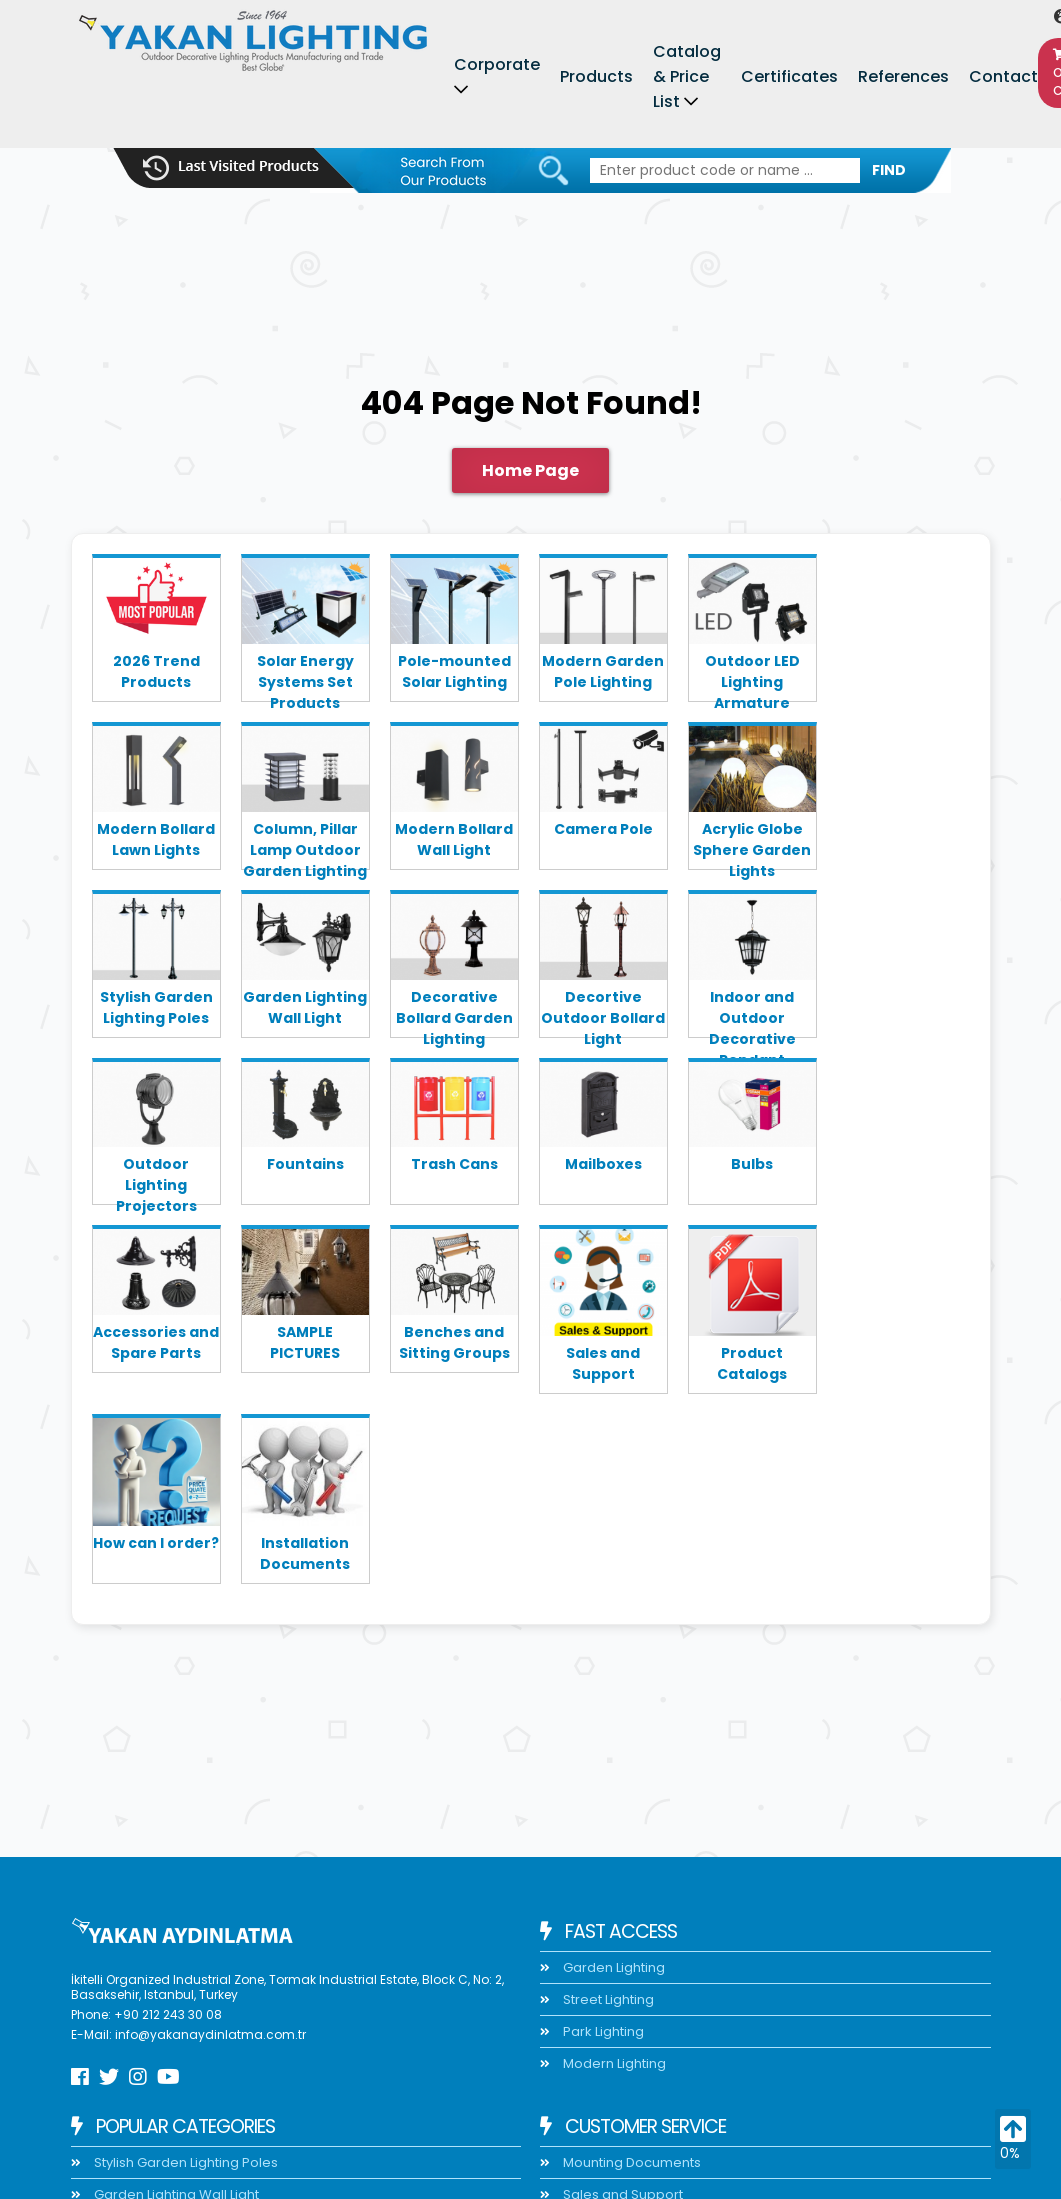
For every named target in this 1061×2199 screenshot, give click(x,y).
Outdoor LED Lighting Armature (752, 676)
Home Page (530, 470)
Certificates (789, 76)
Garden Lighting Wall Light (305, 1007)
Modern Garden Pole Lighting (603, 671)
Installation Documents (305, 1553)
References (903, 76)
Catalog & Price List (687, 76)
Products (596, 76)
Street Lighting (607, 1999)
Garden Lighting (612, 1967)
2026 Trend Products (156, 671)
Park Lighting (602, 2031)
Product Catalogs (752, 1363)
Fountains (305, 1164)
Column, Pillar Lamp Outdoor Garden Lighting (305, 844)
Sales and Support (603, 1363)
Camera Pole (603, 829)
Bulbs (752, 1164)
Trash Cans (454, 1164)
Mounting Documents (630, 2162)
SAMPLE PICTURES (305, 1342)
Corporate (497, 64)
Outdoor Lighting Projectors (156, 1179)
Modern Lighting (613, 2063)
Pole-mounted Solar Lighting (454, 671)
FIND (889, 170)
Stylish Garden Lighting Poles (156, 1007)
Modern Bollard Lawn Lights (156, 839)
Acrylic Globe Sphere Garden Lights (752, 844)
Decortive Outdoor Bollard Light (603, 1012)
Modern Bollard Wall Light (454, 839)
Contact (1003, 76)
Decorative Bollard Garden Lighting (454, 1012)
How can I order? (156, 1543)
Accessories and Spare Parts (156, 1342)
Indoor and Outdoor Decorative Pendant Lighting (752, 1012)
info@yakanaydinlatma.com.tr (210, 2034)
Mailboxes (603, 1164)
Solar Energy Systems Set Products (305, 676)
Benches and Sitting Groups (454, 1342)
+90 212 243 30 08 (168, 2014)
